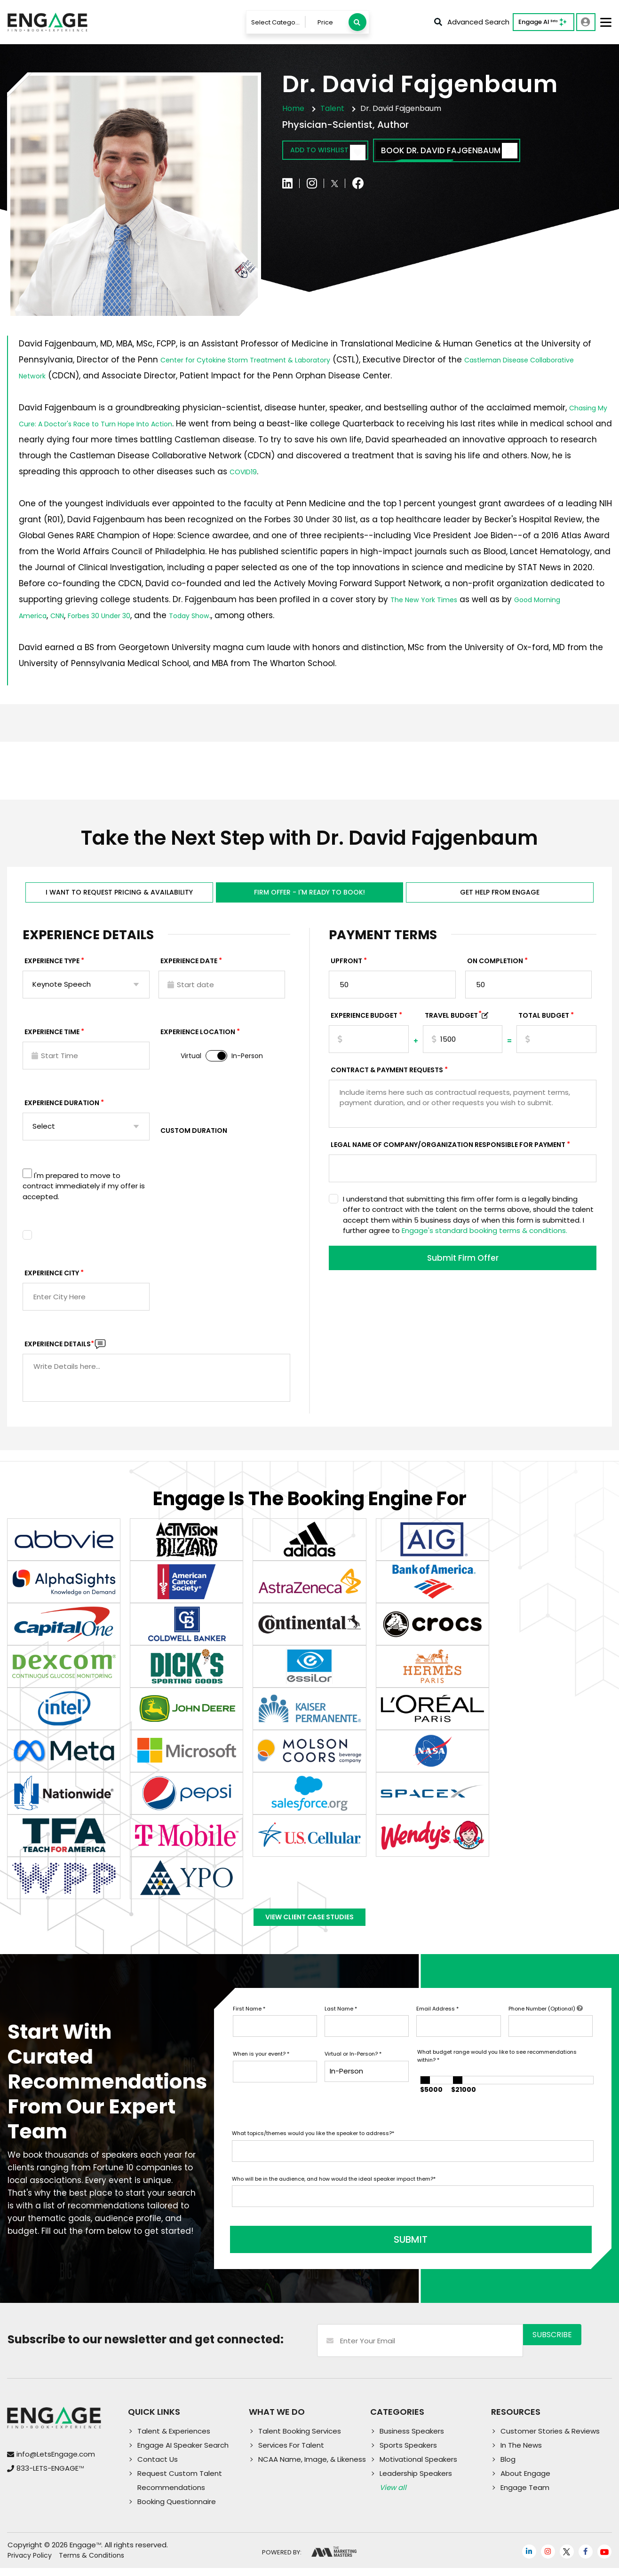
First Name (249, 2023)
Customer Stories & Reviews (550, 2439)
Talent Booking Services (299, 2439)
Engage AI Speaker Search (183, 2453)
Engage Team (524, 2495)
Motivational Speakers (418, 2467)
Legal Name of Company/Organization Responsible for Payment (448, 1149)
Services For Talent (291, 2453)
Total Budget (543, 1020)
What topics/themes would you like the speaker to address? (313, 2148)
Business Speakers (412, 2439)
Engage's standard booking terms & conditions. (484, 1235)
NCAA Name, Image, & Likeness (312, 2467)
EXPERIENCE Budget (364, 1020)
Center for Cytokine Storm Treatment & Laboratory (263, 359)
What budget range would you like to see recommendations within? (497, 2070)
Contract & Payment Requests (387, 1074)
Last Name (341, 2023)
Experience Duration (61, 1107)
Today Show (220, 615)
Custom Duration (193, 1135)
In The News (521, 2453)
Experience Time (51, 1036)
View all (393, 2495)
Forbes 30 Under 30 (117, 615)
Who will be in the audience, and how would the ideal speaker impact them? (334, 2193)
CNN (65, 615)
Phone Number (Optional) (545, 2023)
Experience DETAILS (59, 1348)
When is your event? (261, 2068)
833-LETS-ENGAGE (50, 2476)
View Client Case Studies (309, 1926)
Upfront (346, 965)
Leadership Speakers (416, 2481)
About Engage (525, 2481)
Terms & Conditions (91, 2563)
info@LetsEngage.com (55, 2462)
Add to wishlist (337, 151)
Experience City (51, 1277)
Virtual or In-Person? (353, 2068)
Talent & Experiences (173, 2439)
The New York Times (430, 599)
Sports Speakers (408, 2453)
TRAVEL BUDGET (453, 1020)
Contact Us (157, 2467)
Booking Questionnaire (176, 2509)
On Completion (495, 965)
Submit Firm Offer (463, 1264)
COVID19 (246, 471)
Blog (508, 2467)
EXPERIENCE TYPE (51, 965)
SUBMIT (303, 2247)
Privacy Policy (30, 2563)
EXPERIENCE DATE (188, 965)
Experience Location (197, 1036)
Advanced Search (471, 22)
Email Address (437, 2023)
